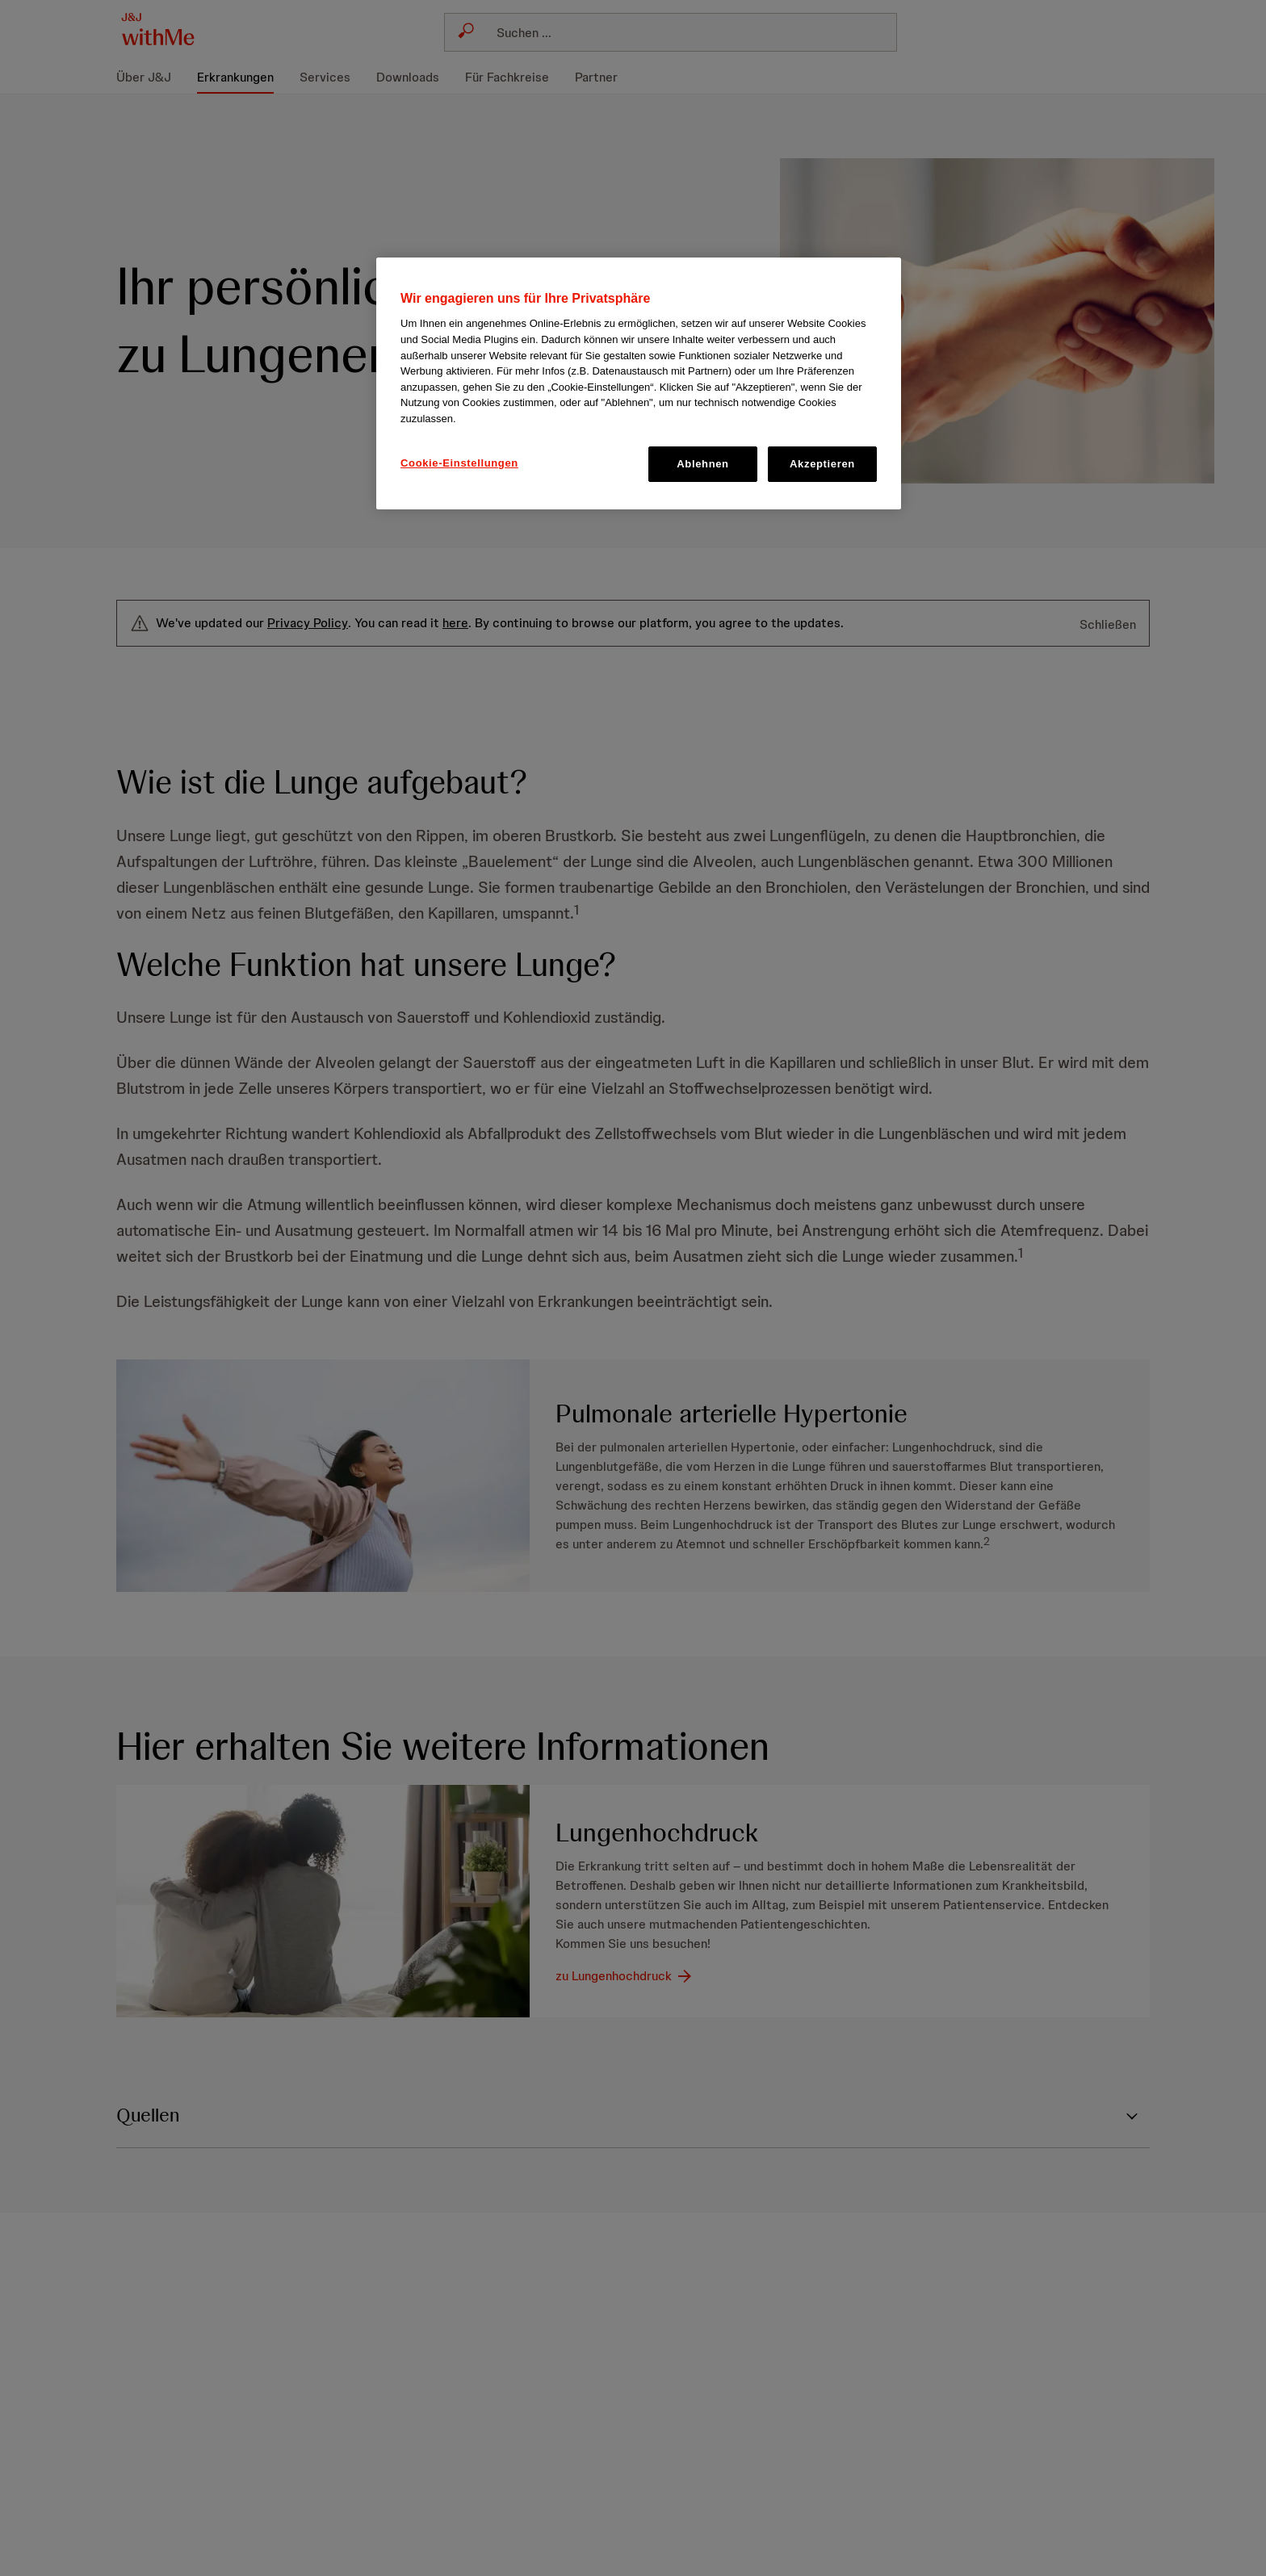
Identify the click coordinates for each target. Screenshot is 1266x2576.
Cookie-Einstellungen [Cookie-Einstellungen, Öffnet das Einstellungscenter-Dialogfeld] (459, 463)
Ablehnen (702, 464)
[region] (638, 383)
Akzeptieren (822, 464)
